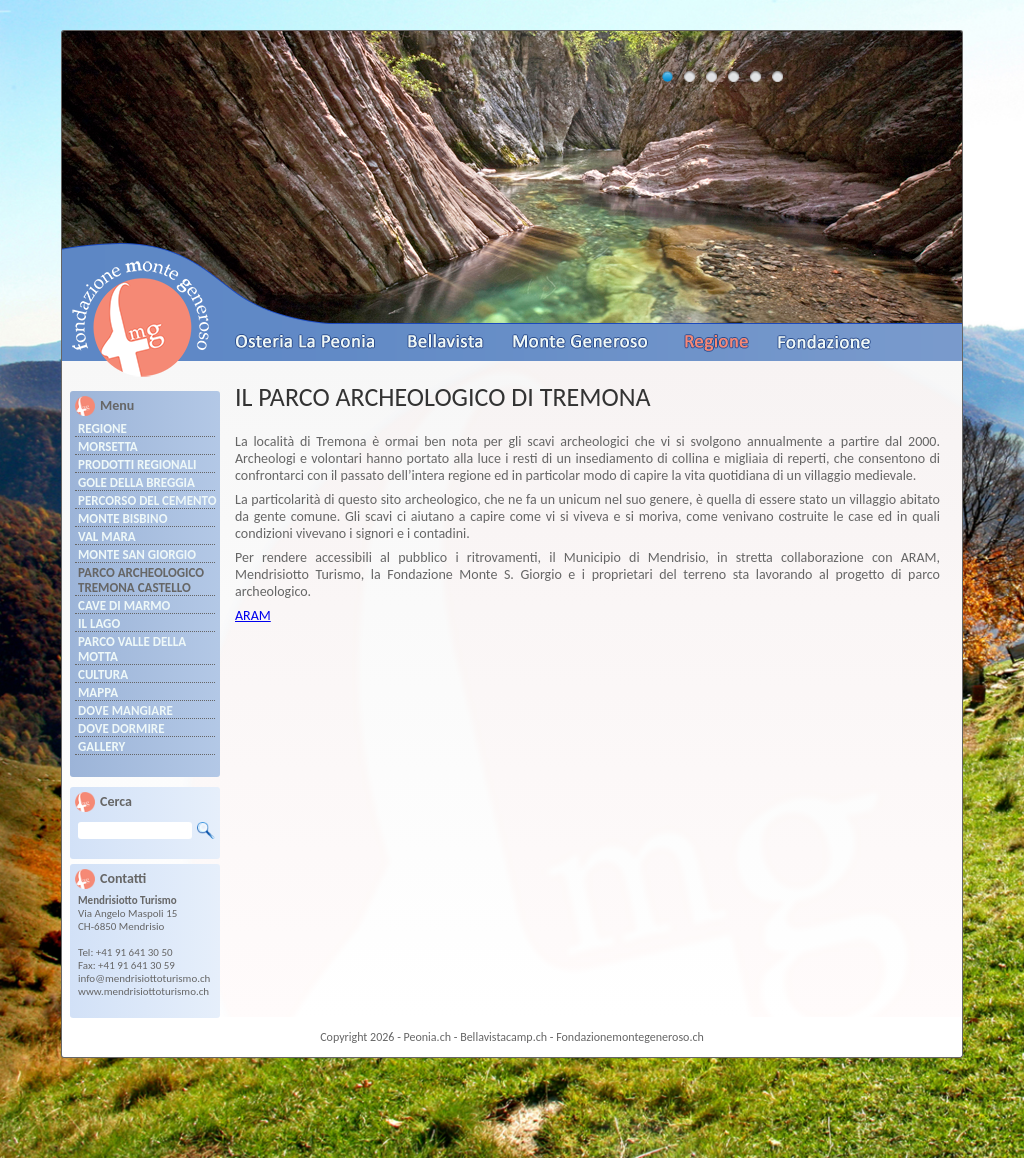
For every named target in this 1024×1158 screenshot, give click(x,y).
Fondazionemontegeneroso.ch (630, 1037)
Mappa (98, 692)
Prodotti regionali (137, 464)
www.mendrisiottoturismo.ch (143, 991)
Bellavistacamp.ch (503, 1037)
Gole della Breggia (136, 482)
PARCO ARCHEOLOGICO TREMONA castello (141, 580)
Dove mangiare (125, 710)
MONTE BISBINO (122, 518)
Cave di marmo (124, 605)
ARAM (253, 615)
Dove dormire (121, 728)
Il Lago (99, 623)
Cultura (103, 674)
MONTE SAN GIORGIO (137, 554)
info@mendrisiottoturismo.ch (144, 978)
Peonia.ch (427, 1037)
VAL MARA (107, 536)
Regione (102, 428)
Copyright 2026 (357, 1037)
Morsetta (108, 446)
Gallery (101, 746)
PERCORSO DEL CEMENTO (147, 500)
